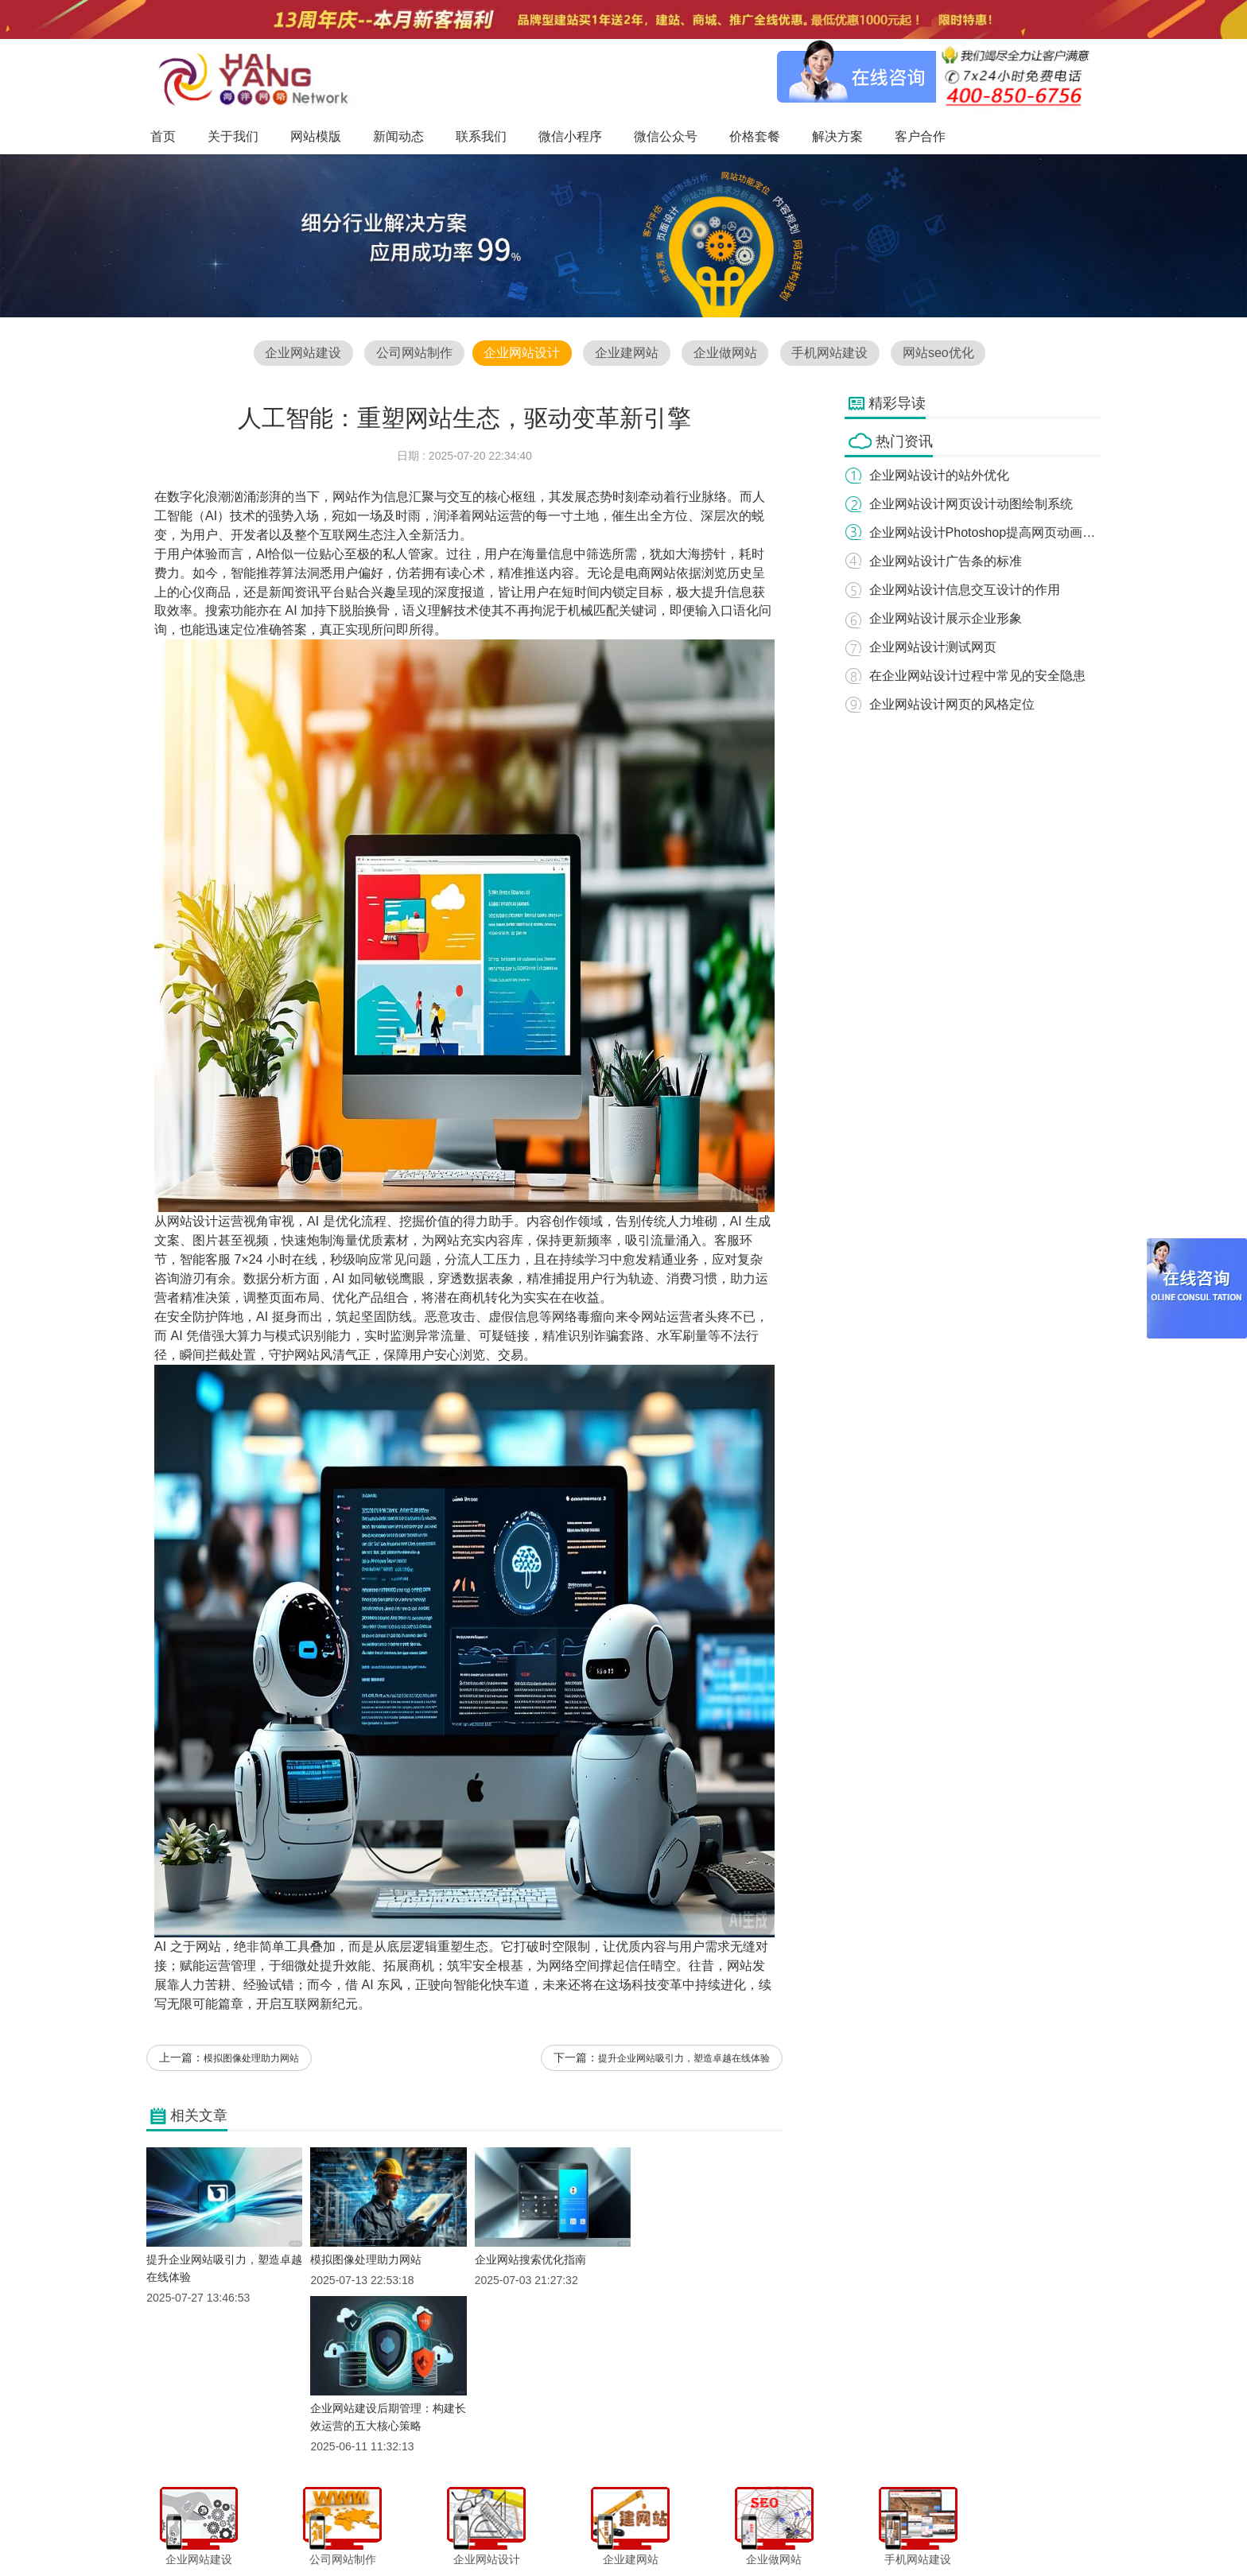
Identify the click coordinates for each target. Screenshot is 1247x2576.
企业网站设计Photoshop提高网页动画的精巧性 (1002, 532)
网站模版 (440, 2531)
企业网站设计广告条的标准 (946, 561)
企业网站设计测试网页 (933, 647)
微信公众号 (670, 2531)
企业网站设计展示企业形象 (946, 618)
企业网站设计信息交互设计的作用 (965, 589)
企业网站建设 (301, 353)
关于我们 (386, 2531)
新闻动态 (494, 2531)
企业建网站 (626, 353)
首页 (342, 2531)
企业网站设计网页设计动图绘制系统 (972, 504)
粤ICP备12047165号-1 (758, 2559)
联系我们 (548, 2531)
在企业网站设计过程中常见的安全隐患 (978, 675)
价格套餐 (728, 2531)
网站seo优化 (940, 353)
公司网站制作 (413, 353)
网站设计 (192, 1223)
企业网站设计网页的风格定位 (952, 704)
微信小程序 (607, 2531)
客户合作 (837, 2531)
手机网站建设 (831, 353)
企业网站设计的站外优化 (940, 475)
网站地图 (891, 2531)
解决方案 (782, 2531)
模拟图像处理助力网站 (251, 2060)
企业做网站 (725, 353)
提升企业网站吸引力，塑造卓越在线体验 (684, 2060)
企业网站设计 (521, 353)
